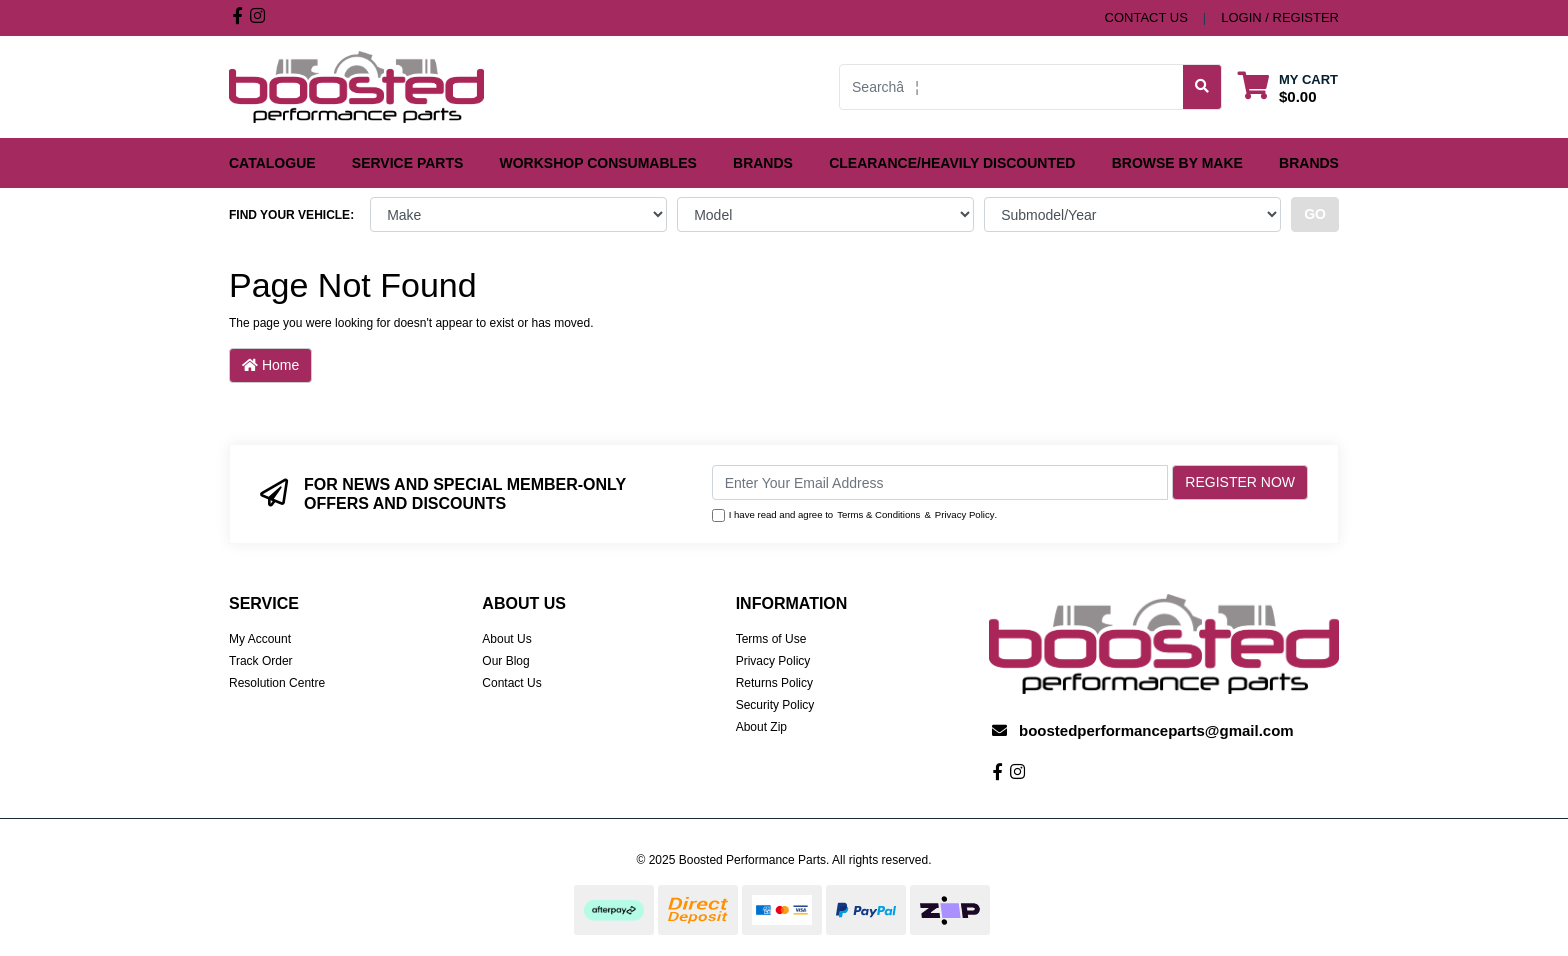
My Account (260, 639)
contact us (1146, 17)
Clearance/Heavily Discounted (952, 163)
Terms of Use (771, 639)
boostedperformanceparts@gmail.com (1156, 730)
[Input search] (1011, 87)
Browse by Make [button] (1177, 163)
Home (270, 365)
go (1315, 214)
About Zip (761, 727)
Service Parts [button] (408, 163)
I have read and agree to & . (855, 515)
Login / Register (1280, 17)
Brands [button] (763, 163)
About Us (506, 639)
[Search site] (1202, 87)
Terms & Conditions (878, 514)
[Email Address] (940, 482)
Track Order (261, 661)
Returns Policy (774, 683)
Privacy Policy (965, 514)
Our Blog (505, 661)
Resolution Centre (277, 683)
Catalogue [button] (272, 163)
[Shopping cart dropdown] (1288, 87)
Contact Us (511, 683)
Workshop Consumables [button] (598, 163)
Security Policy (775, 705)
